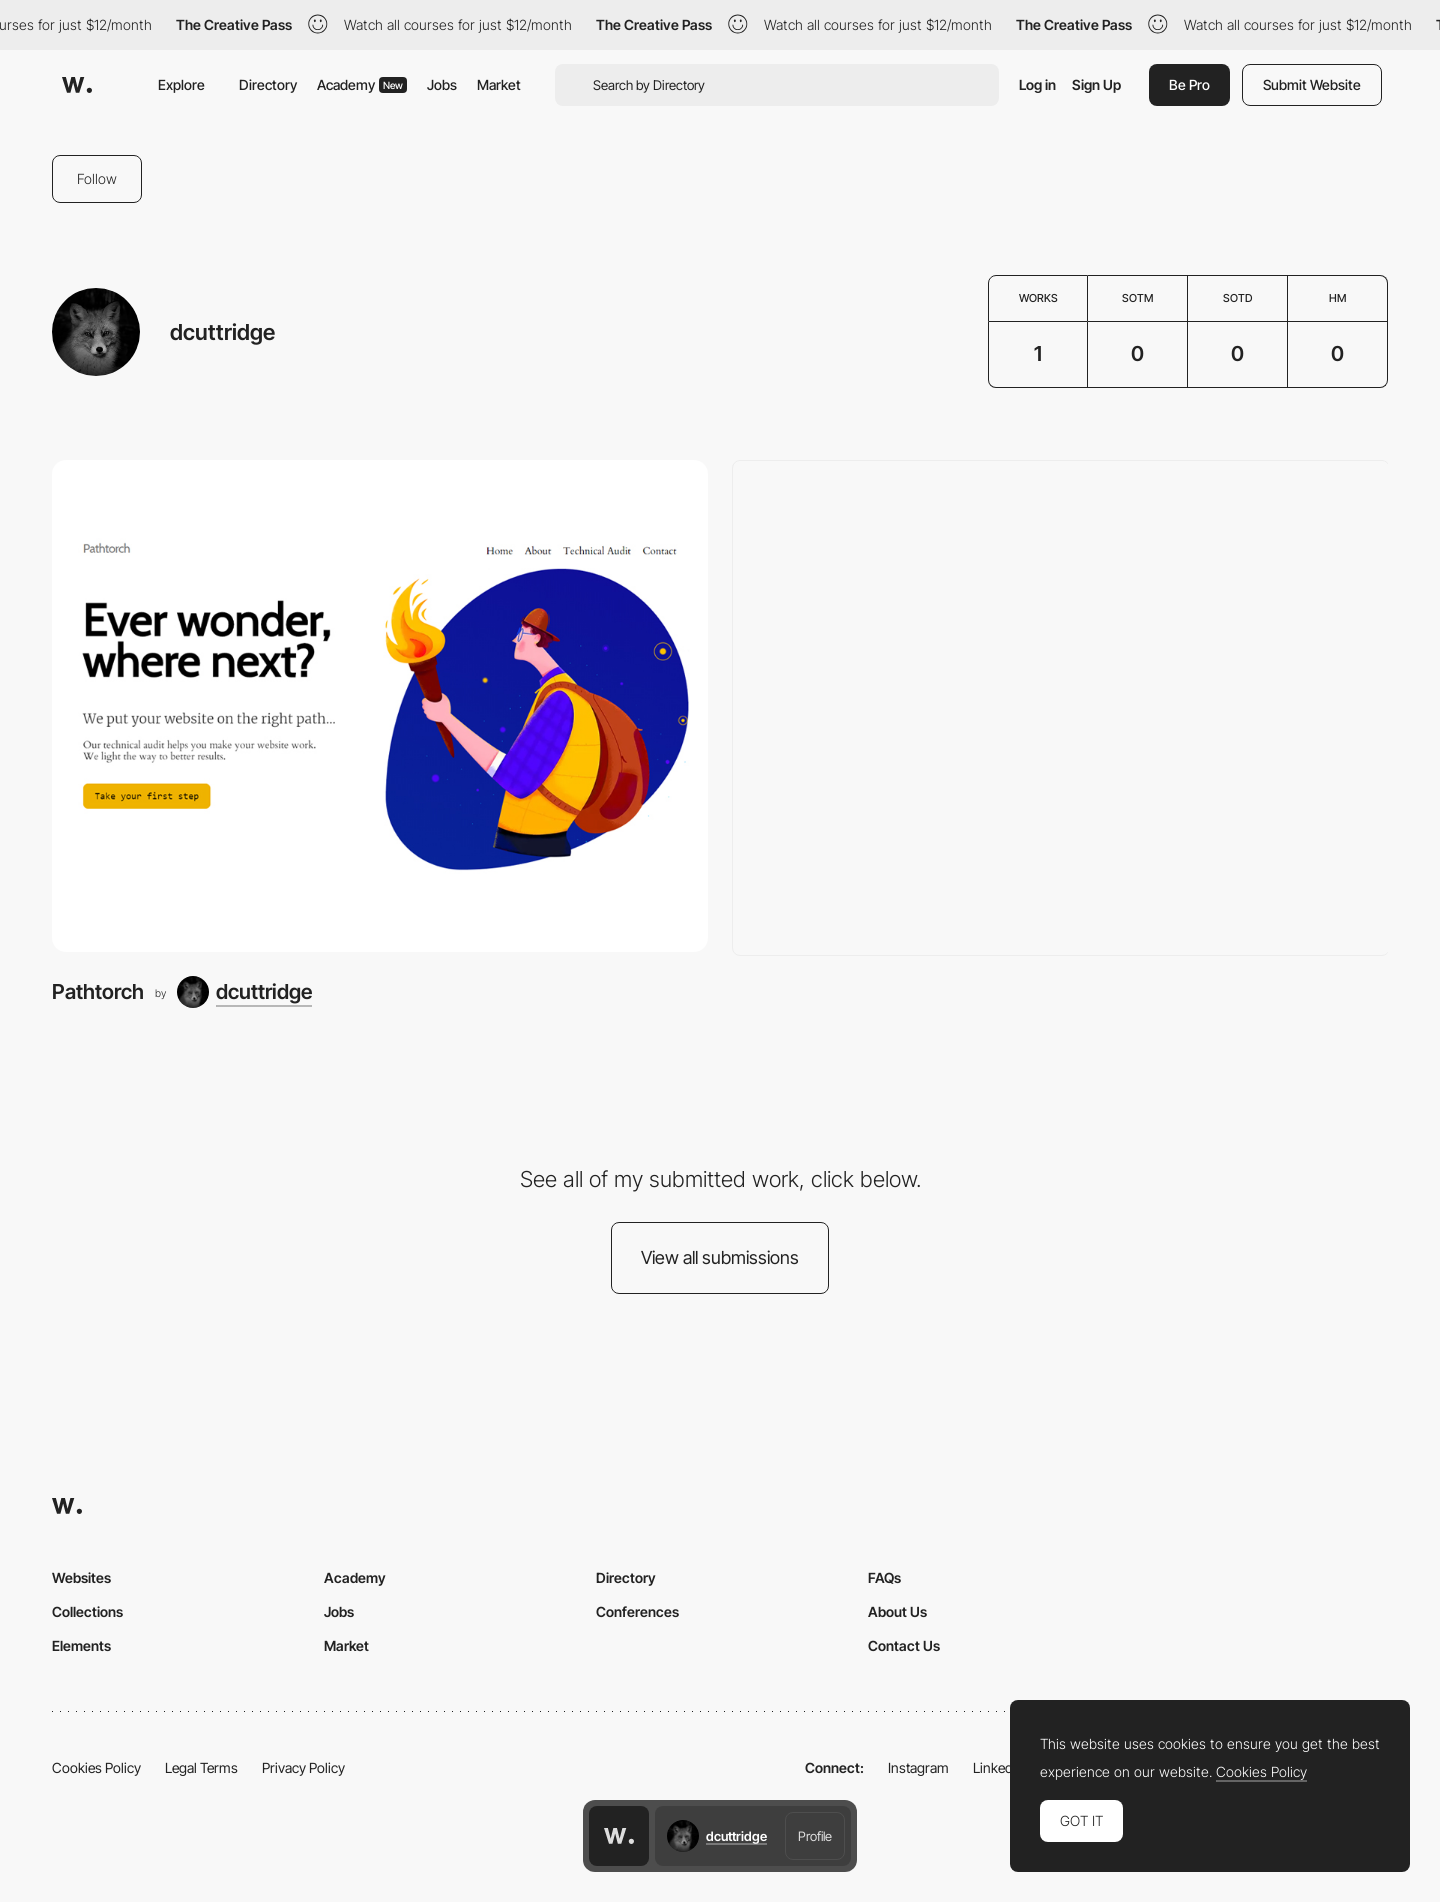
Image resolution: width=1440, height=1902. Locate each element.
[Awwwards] (77, 85)
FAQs (884, 1577)
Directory (268, 84)
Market (499, 84)
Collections (87, 1611)
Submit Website (1312, 84)
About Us (897, 1611)
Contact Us (904, 1645)
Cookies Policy (96, 1767)
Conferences (637, 1611)
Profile (815, 1836)
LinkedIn (998, 1767)
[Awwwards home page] (619, 1836)
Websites (81, 1577)
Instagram (918, 1767)
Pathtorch (98, 991)
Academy (362, 84)
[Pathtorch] (380, 706)
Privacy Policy (303, 1767)
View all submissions (720, 1257)
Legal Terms (201, 1767)
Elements (81, 1645)
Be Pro (1189, 84)
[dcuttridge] (244, 992)
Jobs (442, 84)
